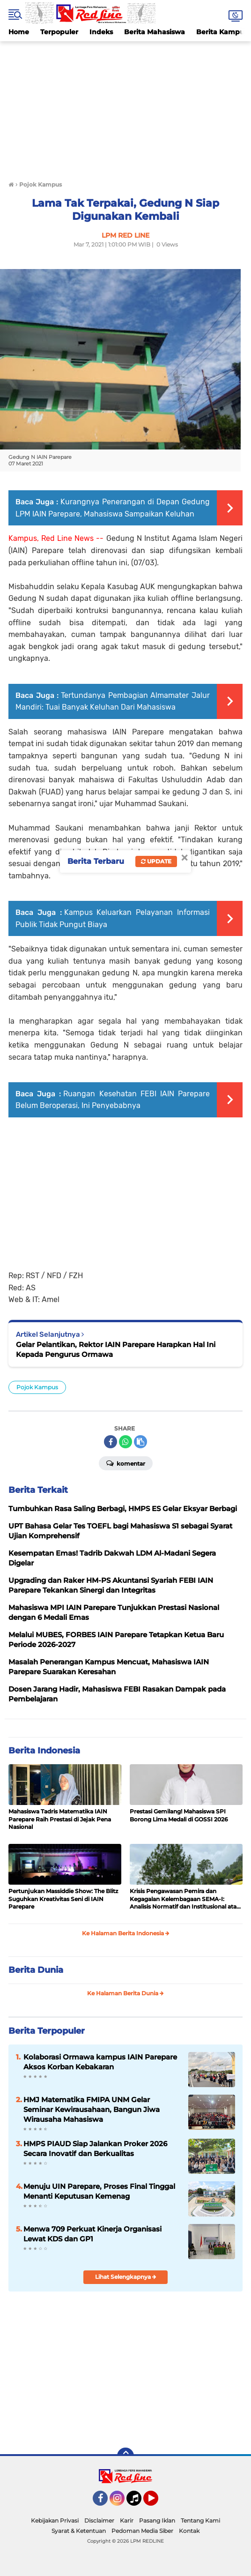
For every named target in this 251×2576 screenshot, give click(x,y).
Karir (126, 2520)
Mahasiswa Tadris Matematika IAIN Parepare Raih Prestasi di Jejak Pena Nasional (59, 1819)
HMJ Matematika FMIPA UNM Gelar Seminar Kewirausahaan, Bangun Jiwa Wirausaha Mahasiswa (91, 2109)
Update (156, 861)
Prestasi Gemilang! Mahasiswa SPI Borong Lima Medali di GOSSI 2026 (179, 1815)
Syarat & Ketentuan (79, 2530)
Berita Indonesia (44, 1750)
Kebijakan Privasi (55, 2520)
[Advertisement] (125, 106)
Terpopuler (59, 32)
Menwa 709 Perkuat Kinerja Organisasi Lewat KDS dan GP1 (92, 2233)
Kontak (189, 2530)
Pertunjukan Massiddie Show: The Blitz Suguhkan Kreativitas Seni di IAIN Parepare (63, 1898)
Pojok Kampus (37, 1387)
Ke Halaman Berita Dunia (125, 1993)
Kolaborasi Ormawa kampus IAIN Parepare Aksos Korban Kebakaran (100, 2061)
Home (18, 32)
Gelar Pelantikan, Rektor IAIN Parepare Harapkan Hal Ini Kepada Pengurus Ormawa (115, 1349)
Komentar (125, 1462)
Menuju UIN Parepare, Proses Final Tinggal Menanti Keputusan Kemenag (99, 2191)
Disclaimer (99, 2520)
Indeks (101, 32)
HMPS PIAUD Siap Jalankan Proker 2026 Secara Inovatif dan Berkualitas (95, 2148)
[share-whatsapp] (125, 1441)
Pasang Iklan (157, 2520)
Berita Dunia (35, 1970)
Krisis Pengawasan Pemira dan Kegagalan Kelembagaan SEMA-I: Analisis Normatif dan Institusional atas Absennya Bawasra (184, 1899)
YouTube (157, 2502)
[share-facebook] (110, 1441)
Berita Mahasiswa (154, 32)
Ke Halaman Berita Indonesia (126, 1933)
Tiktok (136, 2502)
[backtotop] (125, 2456)
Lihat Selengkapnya (125, 2276)
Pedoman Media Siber (142, 2530)
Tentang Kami (200, 2520)
